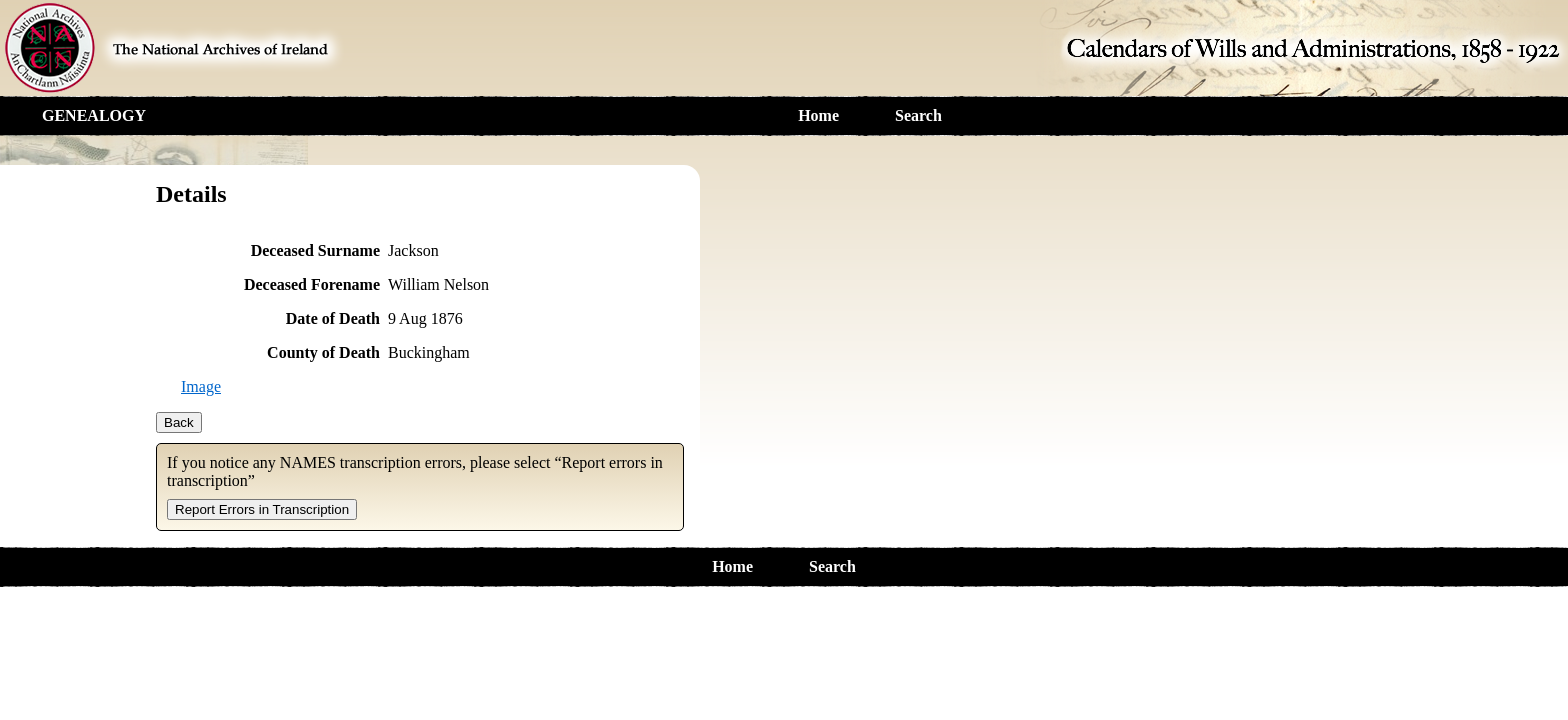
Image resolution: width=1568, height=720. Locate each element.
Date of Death (333, 318)
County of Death (323, 352)
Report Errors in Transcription (262, 509)
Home (818, 115)
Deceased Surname (315, 250)
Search (918, 115)
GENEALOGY (94, 115)
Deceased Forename (312, 284)
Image (201, 386)
